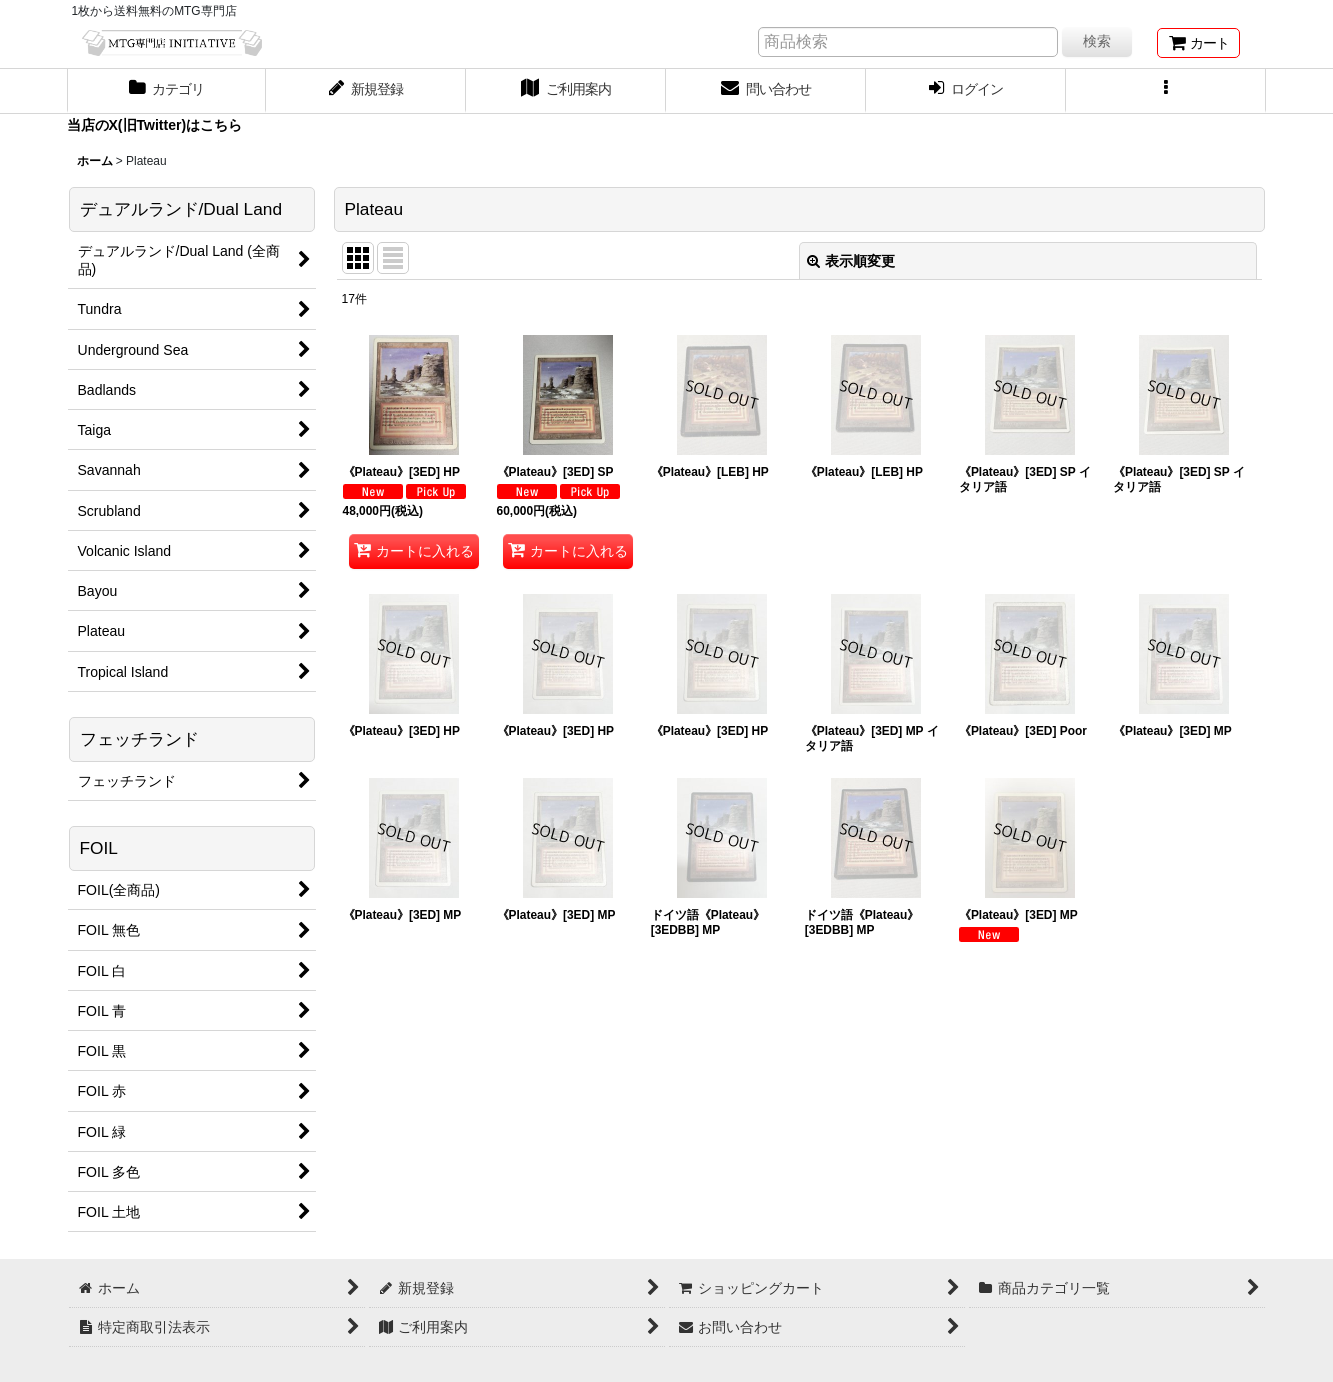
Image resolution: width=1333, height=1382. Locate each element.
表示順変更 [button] (851, 261)
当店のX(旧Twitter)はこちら (155, 125)
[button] (1166, 91)
